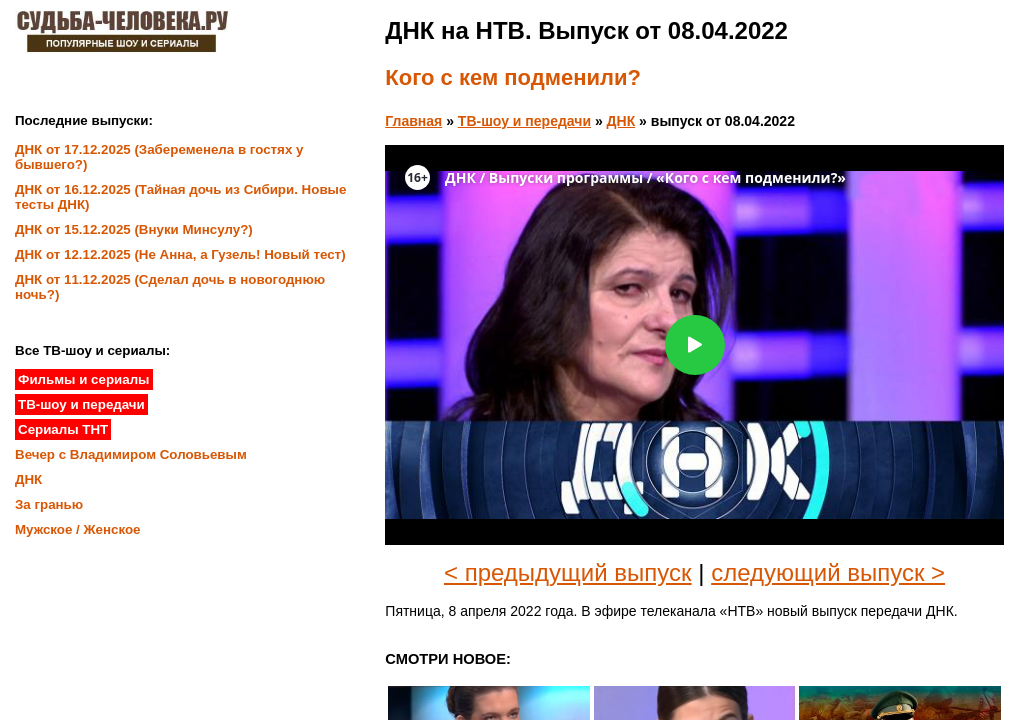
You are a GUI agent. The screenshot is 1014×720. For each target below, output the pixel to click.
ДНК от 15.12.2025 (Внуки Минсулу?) (134, 229)
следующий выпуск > (828, 572)
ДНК (621, 121)
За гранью (49, 504)
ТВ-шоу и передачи (524, 121)
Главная (413, 121)
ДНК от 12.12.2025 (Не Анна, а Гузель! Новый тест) (180, 254)
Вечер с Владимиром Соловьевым (131, 454)
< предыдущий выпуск (568, 572)
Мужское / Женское (78, 529)
